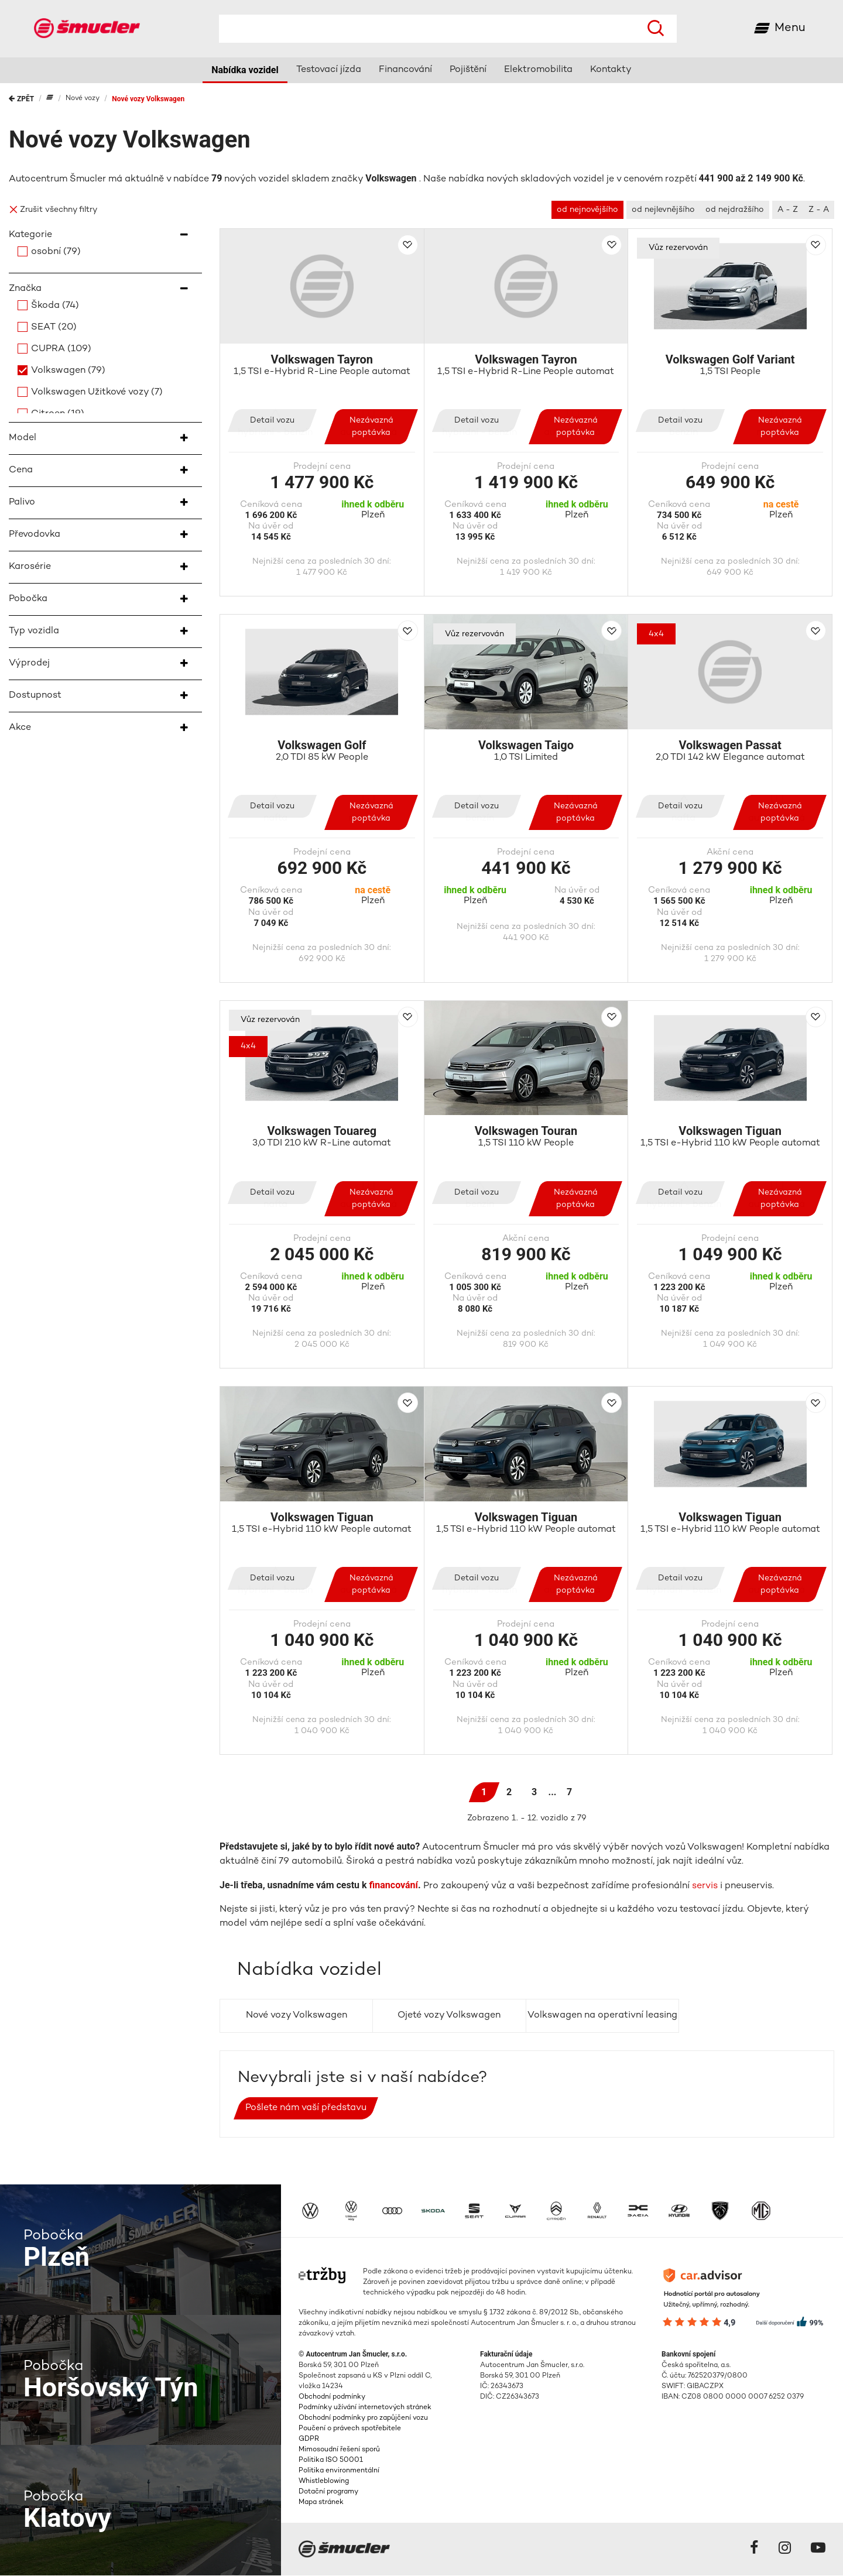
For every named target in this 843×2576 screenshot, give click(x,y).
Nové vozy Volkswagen (148, 99)
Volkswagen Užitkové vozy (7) (97, 393)
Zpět (21, 99)
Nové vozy (83, 99)
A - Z (787, 210)
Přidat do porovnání (407, 245)
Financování (405, 71)
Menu (790, 28)
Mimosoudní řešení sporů (339, 2450)
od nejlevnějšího (663, 210)
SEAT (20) (54, 328)
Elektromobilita (538, 71)
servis (705, 1887)
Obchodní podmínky (332, 2398)
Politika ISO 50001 (331, 2461)
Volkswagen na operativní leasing (602, 2016)
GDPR (309, 2440)
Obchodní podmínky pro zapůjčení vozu (363, 2419)
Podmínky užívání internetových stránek (365, 2408)
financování (393, 1885)
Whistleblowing (324, 2482)
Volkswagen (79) (68, 371)
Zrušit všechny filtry (53, 210)
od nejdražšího (734, 210)
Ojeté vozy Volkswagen (449, 2016)
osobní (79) (56, 253)
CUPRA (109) (61, 350)
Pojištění (468, 71)
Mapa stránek (321, 2503)
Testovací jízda (328, 71)
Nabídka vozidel (244, 70)
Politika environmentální (339, 2471)
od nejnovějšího (587, 210)
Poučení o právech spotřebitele (350, 2429)
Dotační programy (328, 2492)
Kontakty (611, 71)
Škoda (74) (55, 306)
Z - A (818, 210)
